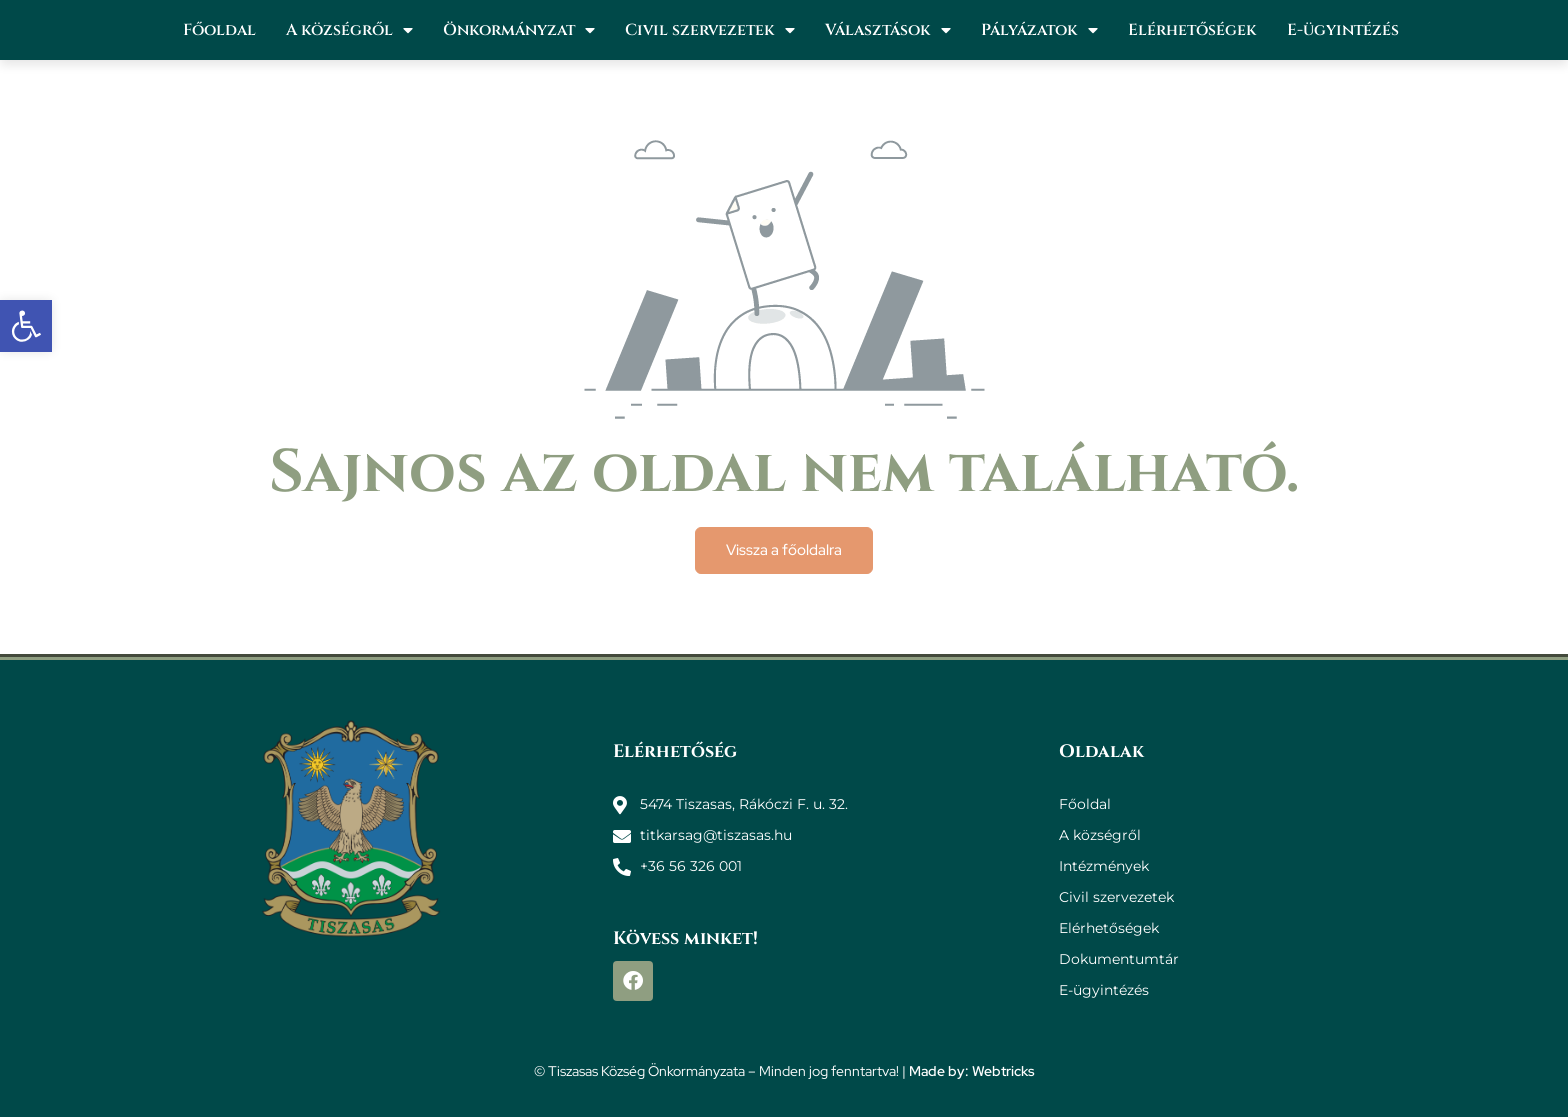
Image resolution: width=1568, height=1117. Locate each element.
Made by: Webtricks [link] (972, 1071)
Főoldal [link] (219, 30)
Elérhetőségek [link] (1192, 30)
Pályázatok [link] (1039, 30)
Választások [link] (888, 30)
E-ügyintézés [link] (1343, 30)
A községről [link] (349, 30)
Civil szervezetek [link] (710, 30)
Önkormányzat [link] (519, 30)
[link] (26, 326)
